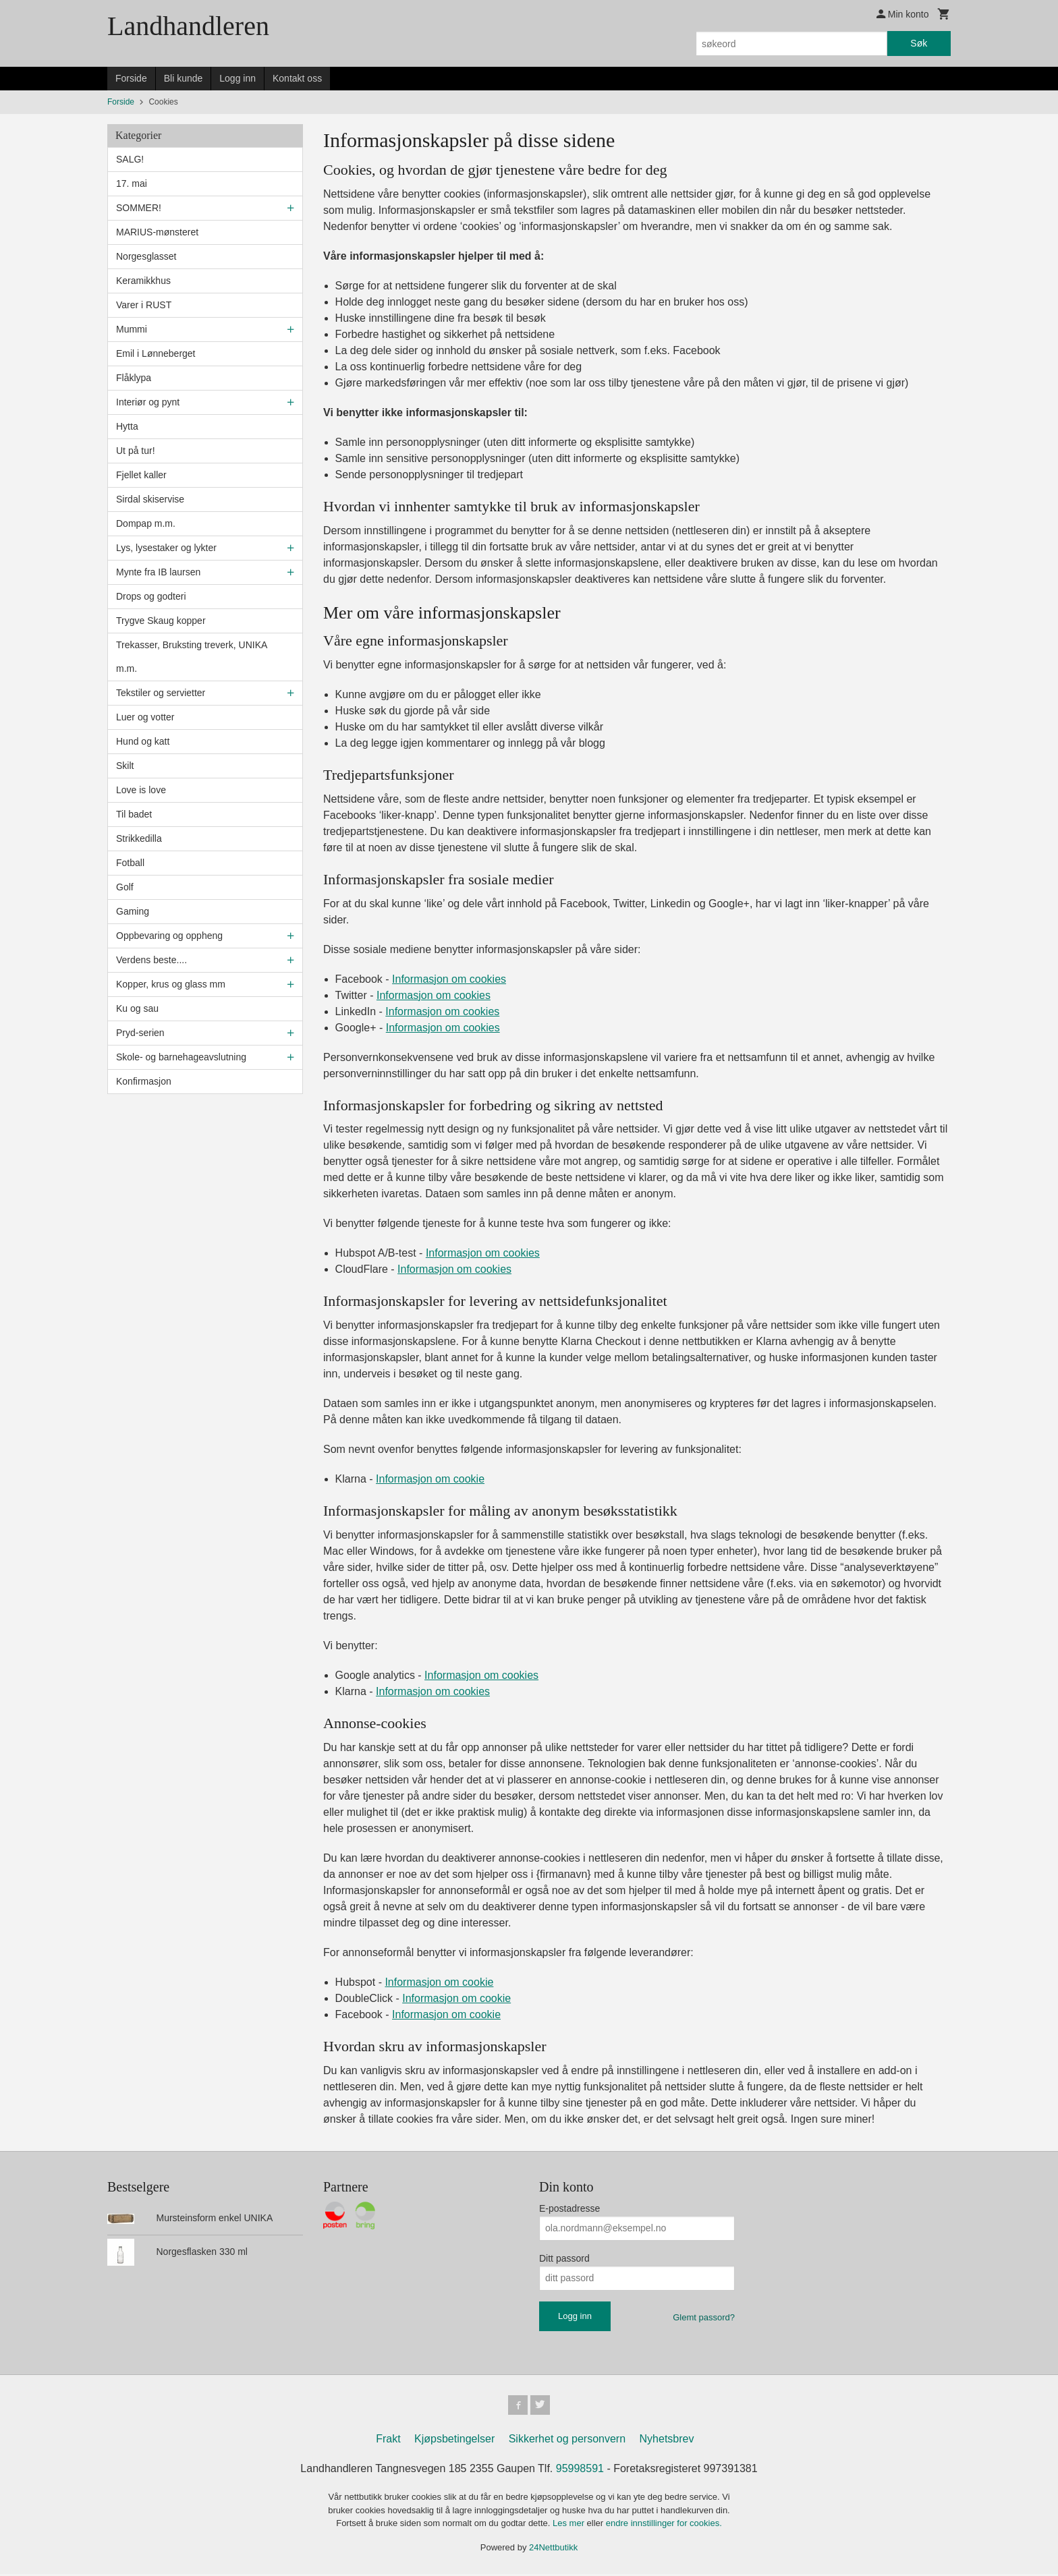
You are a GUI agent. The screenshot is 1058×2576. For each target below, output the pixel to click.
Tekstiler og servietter (160, 692)
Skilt (125, 765)
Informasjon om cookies (449, 979)
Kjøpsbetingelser (454, 2440)
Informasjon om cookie (430, 1479)
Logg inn (237, 78)
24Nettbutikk (553, 2549)
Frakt (388, 2440)
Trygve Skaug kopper (161, 620)
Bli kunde (183, 78)
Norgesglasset (146, 256)
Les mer (570, 2525)
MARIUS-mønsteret (157, 232)
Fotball (130, 862)
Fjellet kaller (141, 474)
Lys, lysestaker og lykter (166, 547)
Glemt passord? (704, 2317)
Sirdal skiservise (150, 499)
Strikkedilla (139, 838)
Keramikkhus (143, 280)
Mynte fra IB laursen (158, 572)
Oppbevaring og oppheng (169, 935)
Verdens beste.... (151, 959)
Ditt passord (564, 2258)
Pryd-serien (140, 1032)
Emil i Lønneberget (156, 353)
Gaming (132, 911)
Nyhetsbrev (667, 2440)
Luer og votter (145, 717)
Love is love (141, 789)
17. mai (131, 183)
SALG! (130, 159)
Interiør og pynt (147, 402)
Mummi (131, 329)
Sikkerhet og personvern (567, 2440)
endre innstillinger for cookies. (664, 2525)
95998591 (580, 2470)
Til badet (134, 814)
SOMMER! (138, 207)
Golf (125, 887)
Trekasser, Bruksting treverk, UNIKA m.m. (191, 656)
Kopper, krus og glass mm (170, 984)
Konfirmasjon (143, 1081)
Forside (131, 78)
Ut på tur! (135, 450)
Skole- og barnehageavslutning (181, 1057)
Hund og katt (142, 741)
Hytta (127, 426)
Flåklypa (133, 377)
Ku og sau (137, 1008)
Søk (918, 43)
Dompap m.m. (145, 523)
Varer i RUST (143, 304)
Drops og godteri (151, 596)
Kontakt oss (297, 78)
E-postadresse (569, 2208)
